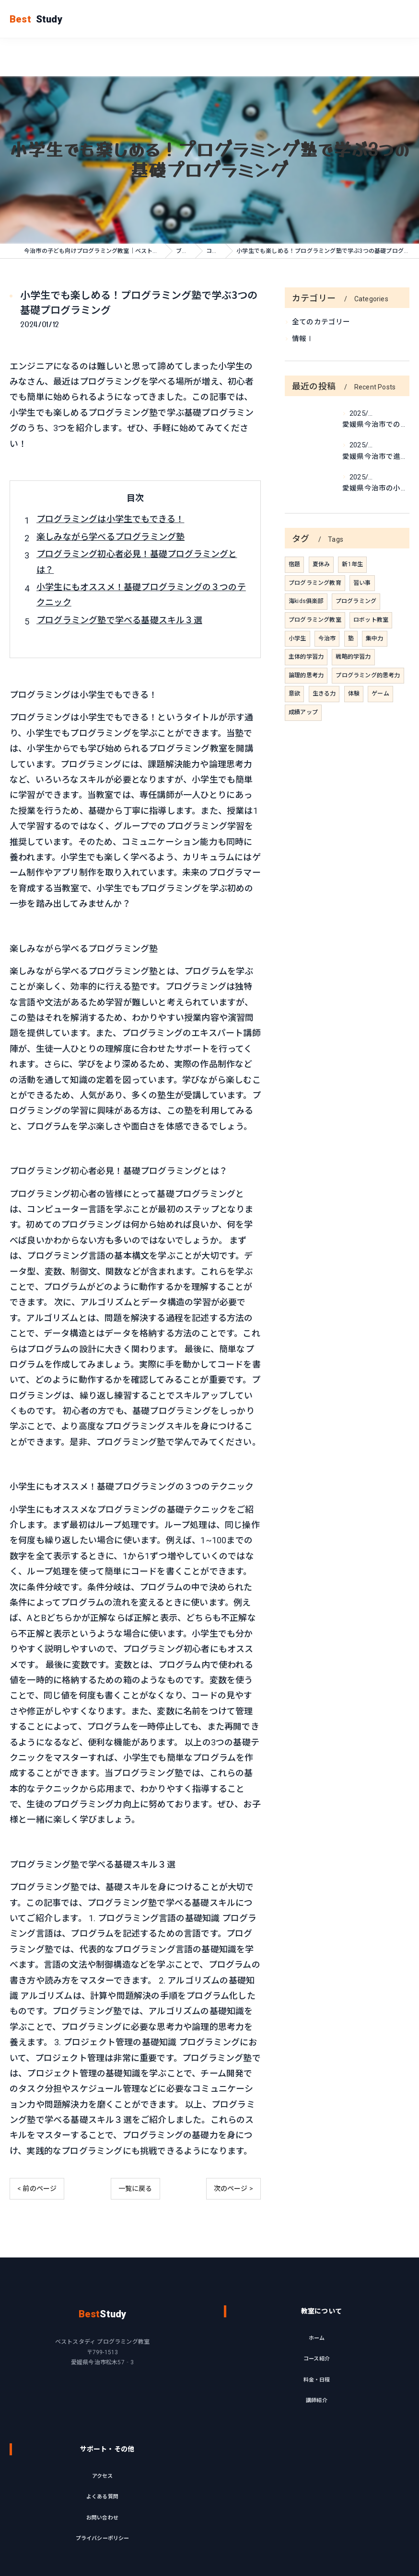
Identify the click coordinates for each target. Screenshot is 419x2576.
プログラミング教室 (315, 619)
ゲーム (380, 693)
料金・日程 (316, 2418)
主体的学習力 (306, 656)
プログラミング (356, 601)
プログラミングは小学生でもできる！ (110, 519)
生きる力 (324, 693)
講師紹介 (316, 2438)
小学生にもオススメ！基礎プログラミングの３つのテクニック (141, 594)
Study (36, 19)
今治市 (327, 638)
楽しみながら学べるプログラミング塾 (110, 537)
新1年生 (352, 564)
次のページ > (233, 2188)
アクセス (102, 2514)
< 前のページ (37, 2188)
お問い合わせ (102, 2556)
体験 (354, 693)
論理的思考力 (306, 675)
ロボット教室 (370, 619)
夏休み (321, 564)
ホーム (317, 2376)
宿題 (294, 564)
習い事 (362, 583)
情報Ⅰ (303, 339)
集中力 (375, 638)
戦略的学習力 (353, 656)
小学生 (297, 638)
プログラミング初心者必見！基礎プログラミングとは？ (136, 561)
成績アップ (303, 712)
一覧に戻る (135, 2188)
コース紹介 (316, 2397)
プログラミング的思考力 (368, 675)
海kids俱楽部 (306, 601)
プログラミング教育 (315, 583)
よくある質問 (102, 2534)
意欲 (294, 693)
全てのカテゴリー (321, 322)
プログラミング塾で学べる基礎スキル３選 (119, 620)
